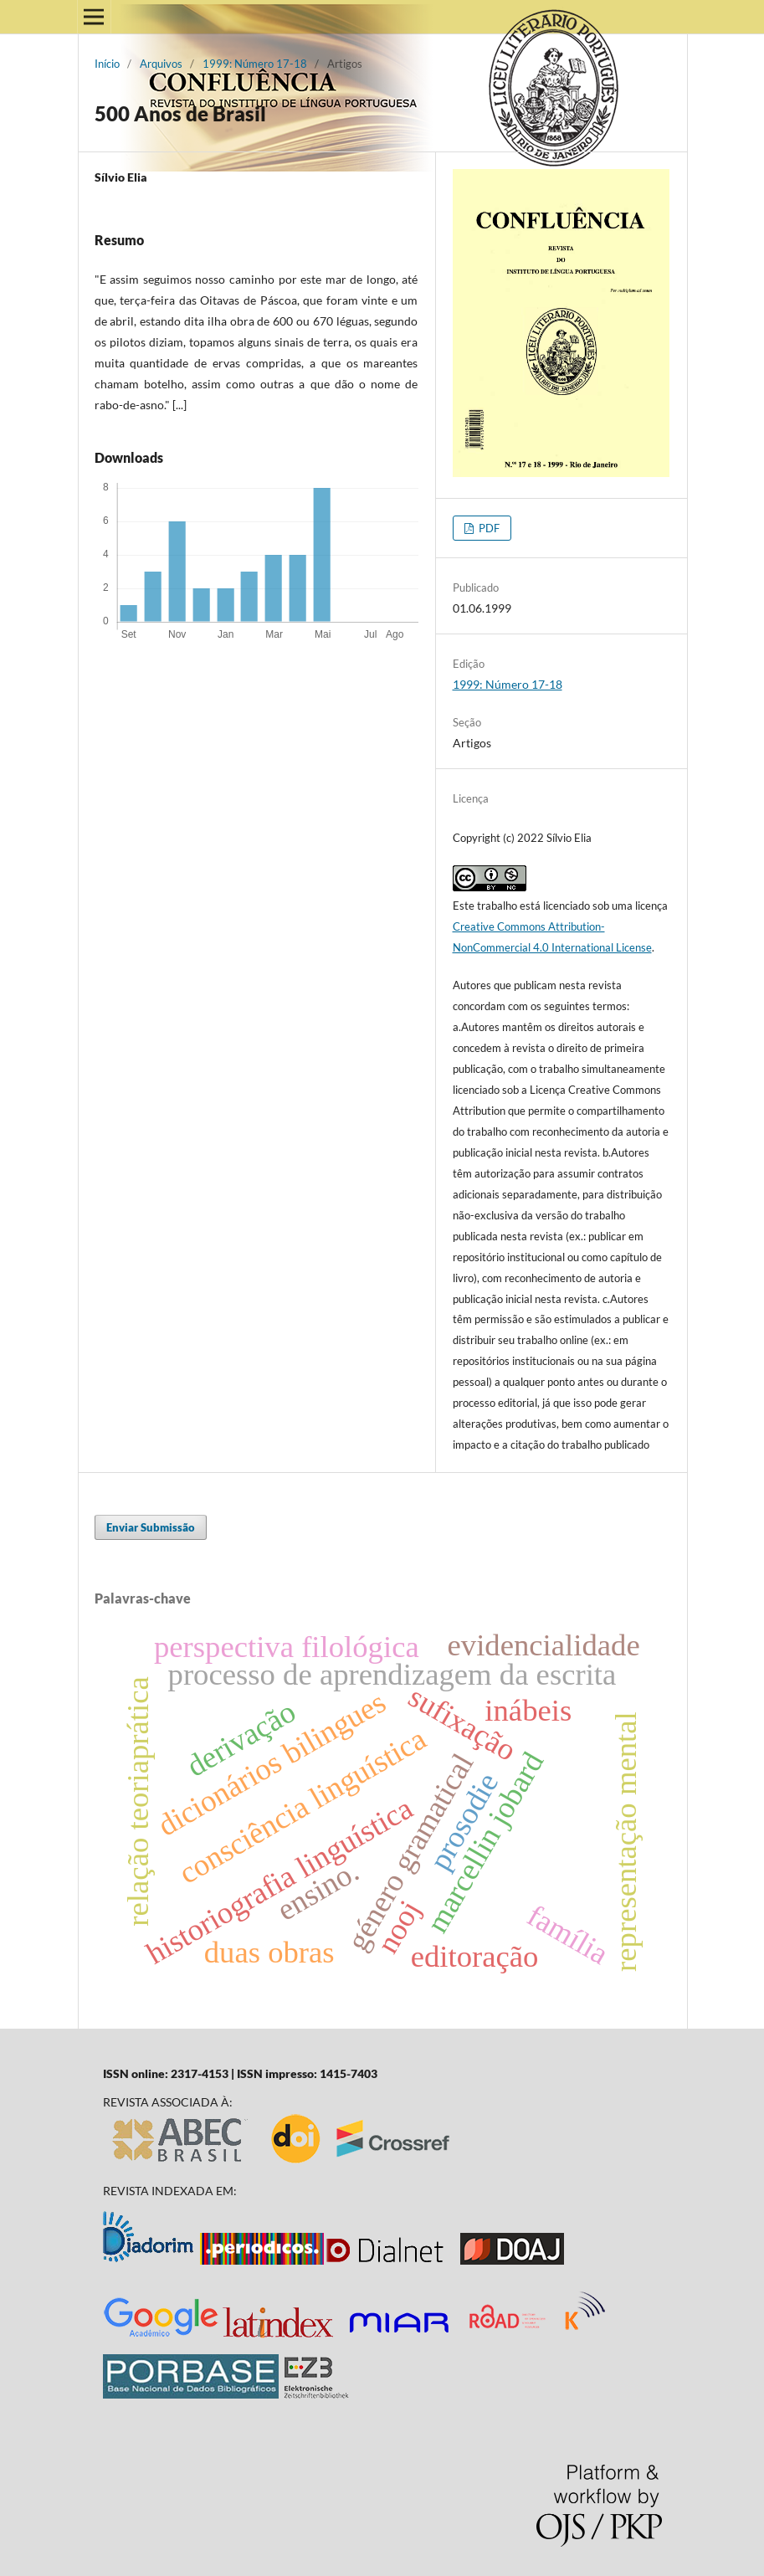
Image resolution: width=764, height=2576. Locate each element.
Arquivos (161, 63)
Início (107, 63)
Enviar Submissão (150, 1527)
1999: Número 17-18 (255, 63)
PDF (488, 528)
